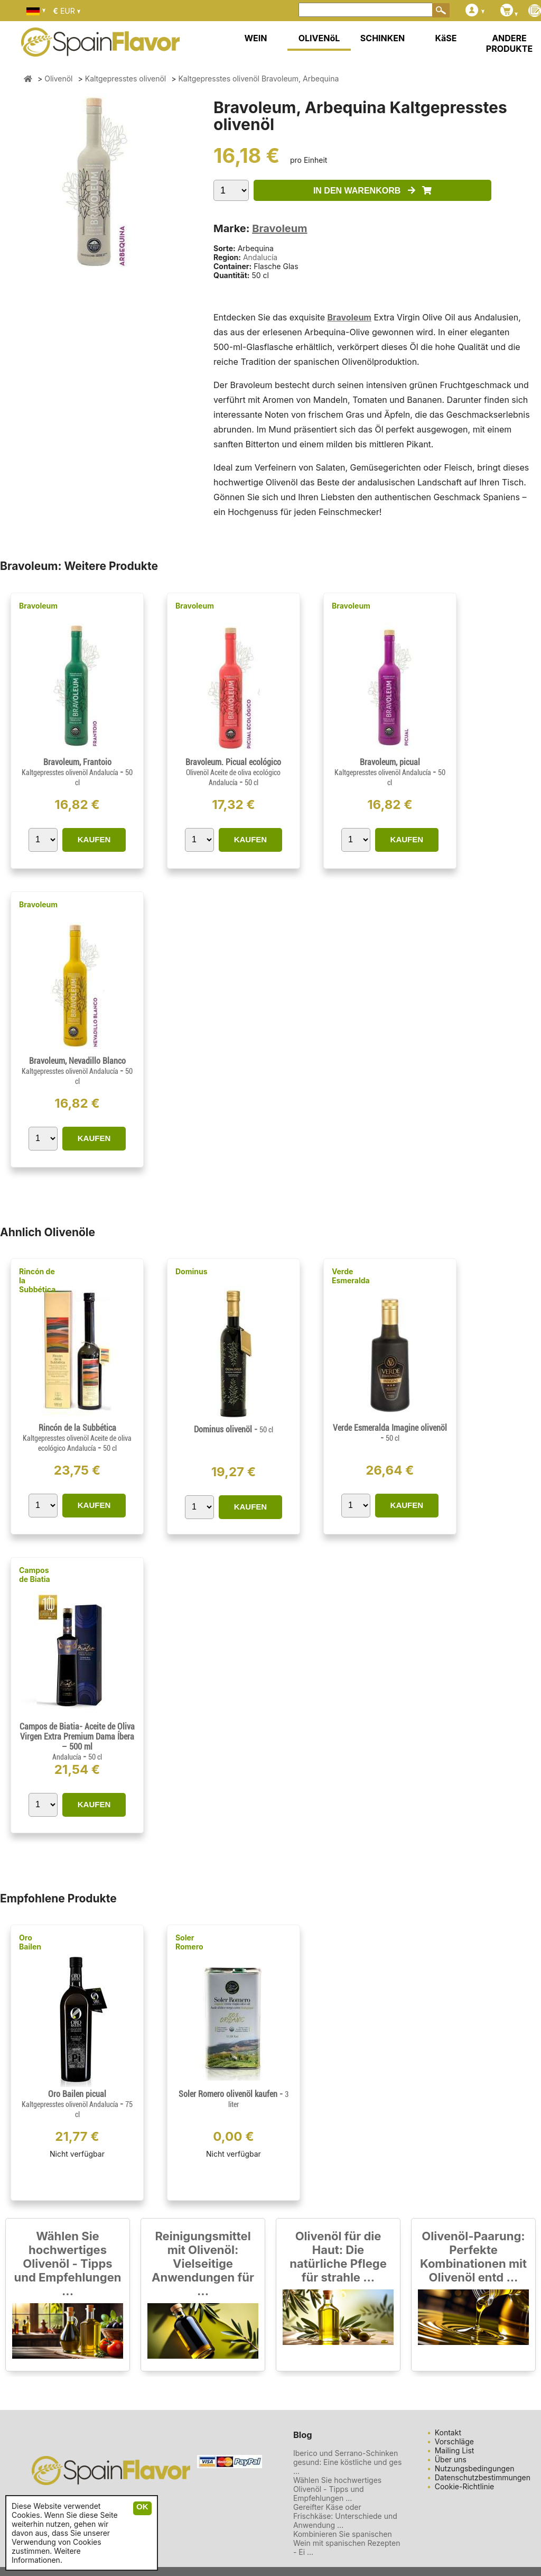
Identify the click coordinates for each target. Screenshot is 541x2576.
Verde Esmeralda (351, 1276)
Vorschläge (454, 2441)
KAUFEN (94, 839)
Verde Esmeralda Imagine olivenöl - (390, 1433)
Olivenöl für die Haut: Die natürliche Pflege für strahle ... (338, 2256)
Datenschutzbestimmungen (482, 2477)
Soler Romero (189, 1942)
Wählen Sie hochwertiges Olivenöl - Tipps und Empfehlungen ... (68, 2263)
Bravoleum (279, 228)
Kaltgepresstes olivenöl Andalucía (71, 772)
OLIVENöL (319, 38)
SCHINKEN (382, 38)
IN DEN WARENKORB (372, 190)
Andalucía (260, 257)
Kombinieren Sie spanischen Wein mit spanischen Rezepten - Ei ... (346, 2542)
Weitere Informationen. (46, 2555)
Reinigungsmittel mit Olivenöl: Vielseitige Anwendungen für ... (203, 2263)
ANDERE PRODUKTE (509, 43)
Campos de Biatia (34, 1575)
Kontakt (448, 2432)
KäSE (446, 38)
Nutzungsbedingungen (475, 2468)
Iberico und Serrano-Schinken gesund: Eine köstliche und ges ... (347, 2462)
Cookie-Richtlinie (465, 2486)
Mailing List (454, 2450)
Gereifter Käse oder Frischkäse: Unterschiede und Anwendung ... (345, 2516)
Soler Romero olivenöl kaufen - (233, 2099)
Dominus (191, 1271)
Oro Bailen (30, 1942)
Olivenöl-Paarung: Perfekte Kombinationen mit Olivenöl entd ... (473, 2256)
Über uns (451, 2459)
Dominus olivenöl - (233, 1429)
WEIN (255, 38)
